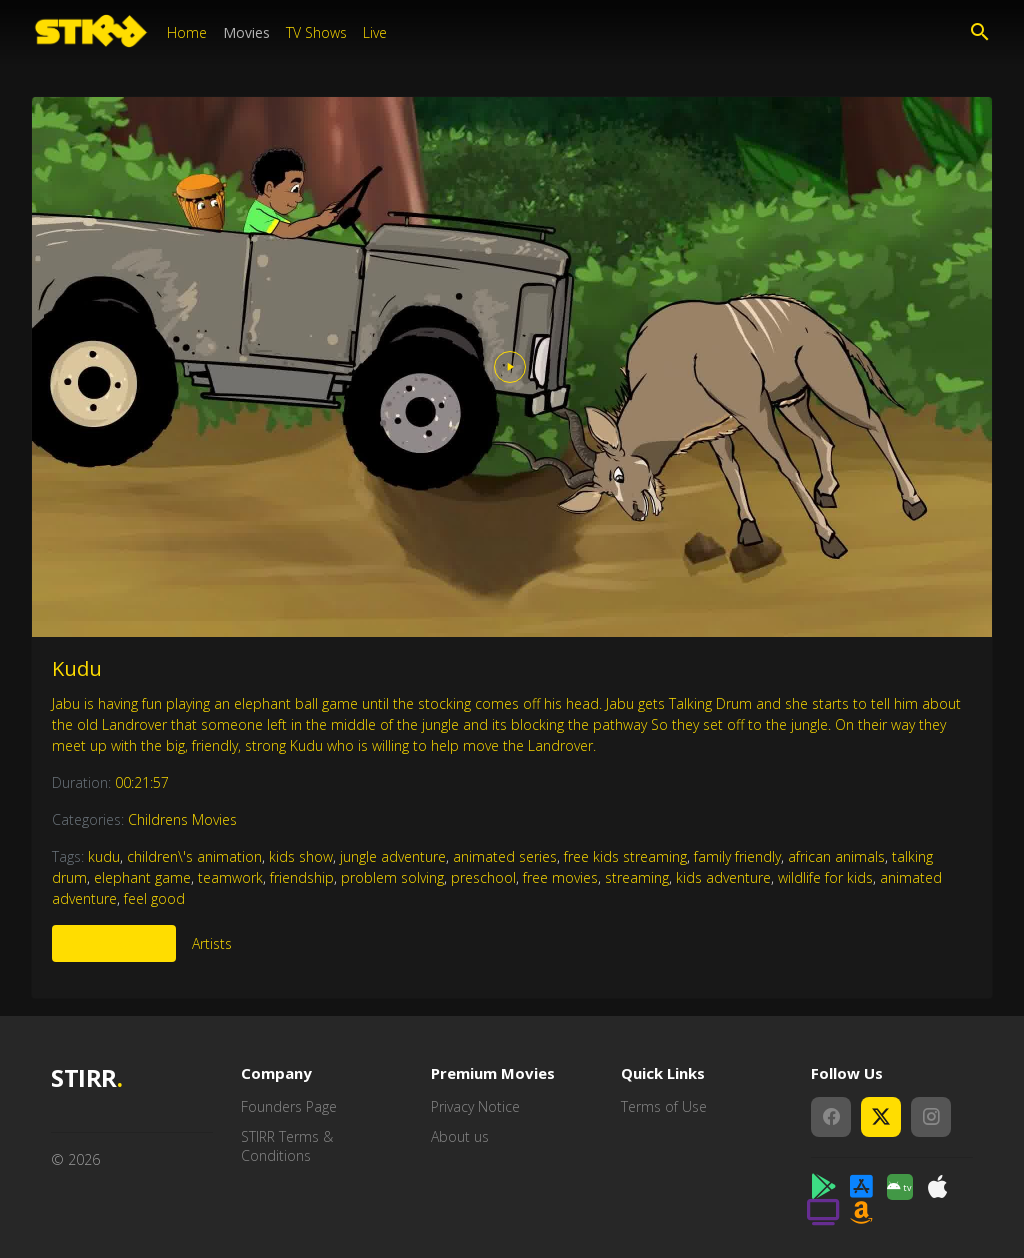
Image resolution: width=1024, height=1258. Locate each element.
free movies (560, 877)
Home (187, 32)
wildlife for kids (825, 877)
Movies (246, 32)
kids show (301, 856)
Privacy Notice (475, 1106)
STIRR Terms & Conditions (287, 1146)
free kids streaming (625, 856)
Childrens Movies (182, 819)
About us (460, 1136)
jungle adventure (393, 856)
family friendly (737, 856)
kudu (104, 856)
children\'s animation (194, 856)
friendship (302, 877)
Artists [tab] (212, 943)
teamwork (230, 877)
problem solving (392, 877)
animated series (505, 856)
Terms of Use (664, 1106)
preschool (483, 877)
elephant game (142, 877)
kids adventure (723, 877)
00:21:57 (142, 782)
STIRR (86, 1078)
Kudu (77, 668)
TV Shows (316, 32)
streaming (637, 877)
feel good (154, 898)
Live (375, 32)
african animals (836, 856)
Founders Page (289, 1106)
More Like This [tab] (114, 943)
